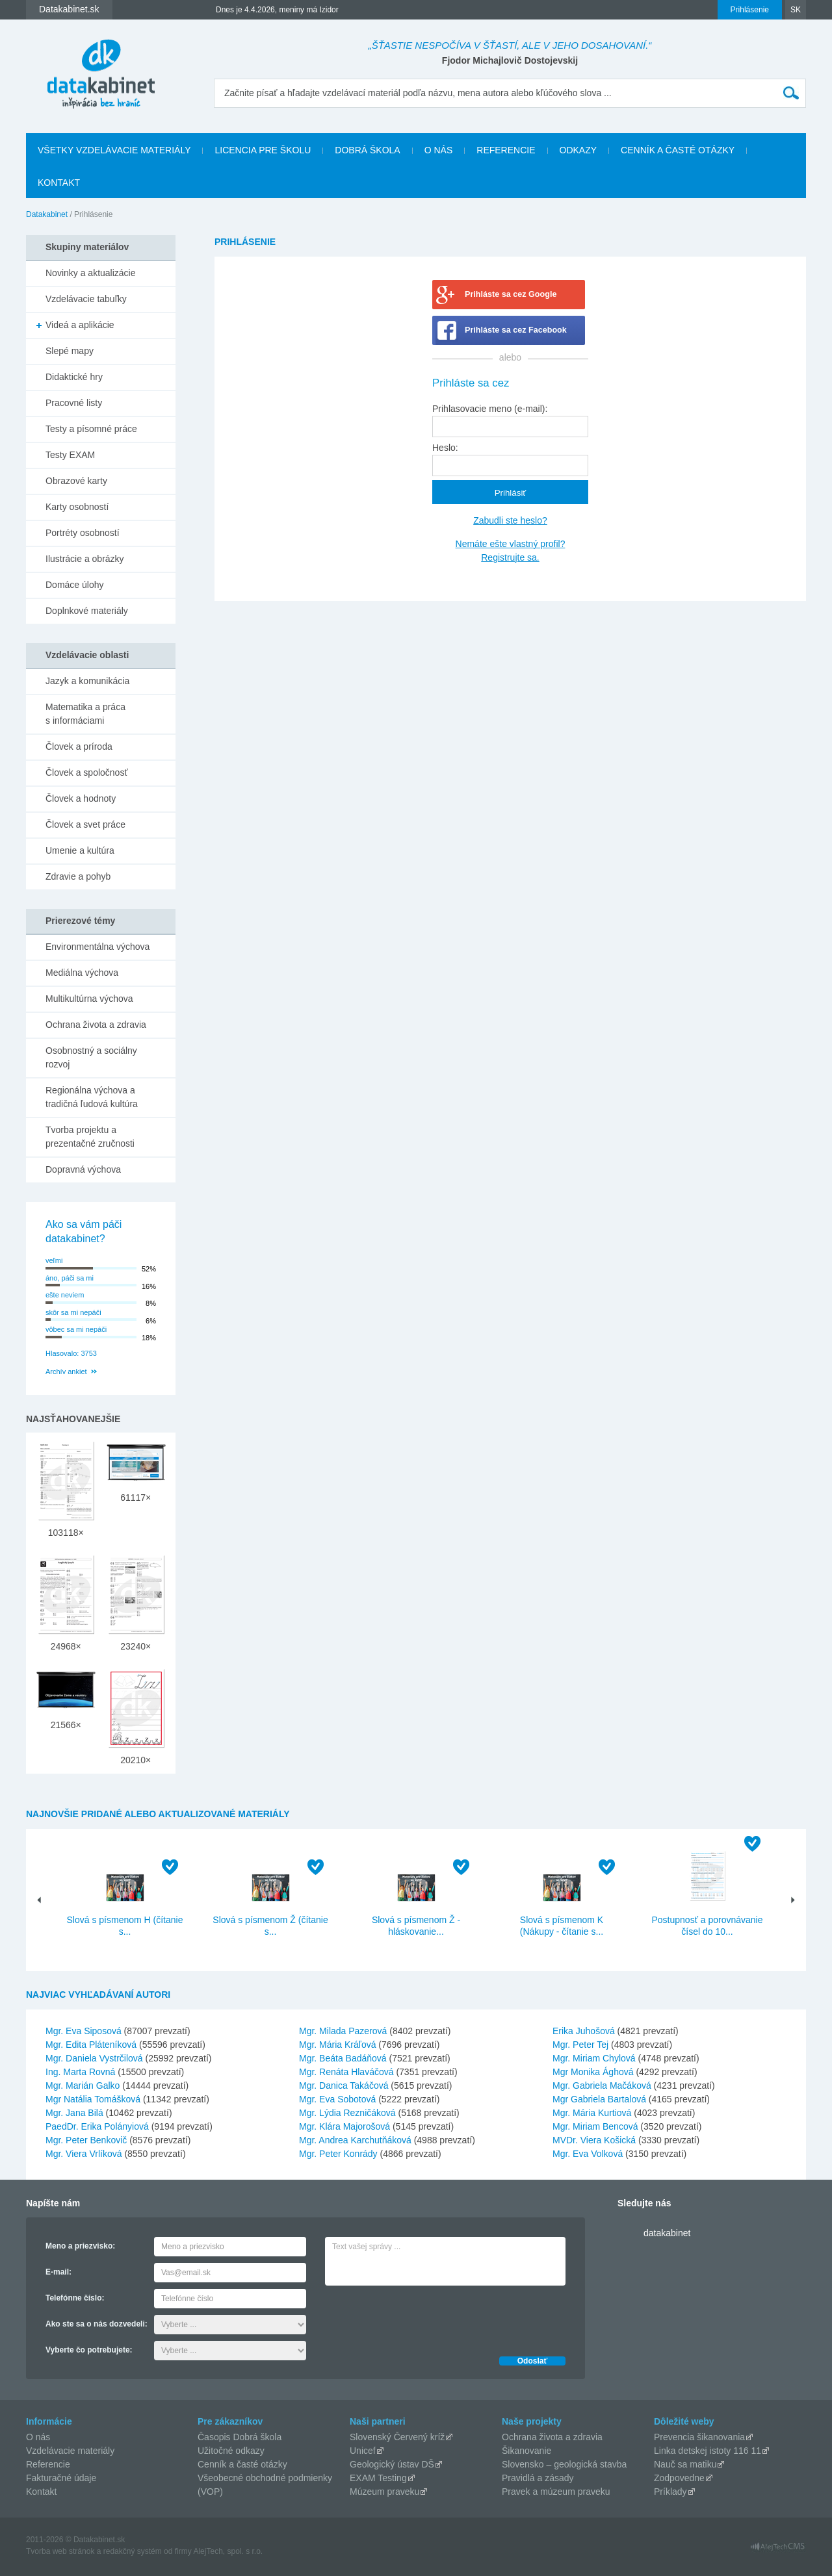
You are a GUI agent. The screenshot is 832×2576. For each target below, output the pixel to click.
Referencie (505, 150)
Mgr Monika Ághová (593, 2072)
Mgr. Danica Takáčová (343, 2085)
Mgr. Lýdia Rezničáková (347, 2113)
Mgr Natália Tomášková (93, 2099)
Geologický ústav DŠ (392, 2464)
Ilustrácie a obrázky (85, 559)
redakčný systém (132, 2551)
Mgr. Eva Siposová (84, 2031)
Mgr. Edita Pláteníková (91, 2044)
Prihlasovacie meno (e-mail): (489, 408)
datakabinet (667, 2233)
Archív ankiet (66, 1371)
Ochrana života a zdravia (96, 1024)
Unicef (363, 2450)
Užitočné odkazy (231, 2450)
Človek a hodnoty (81, 798)
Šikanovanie (526, 2450)
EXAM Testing (378, 2478)
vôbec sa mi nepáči (76, 1329)
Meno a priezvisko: (80, 2246)
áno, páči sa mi (70, 1278)
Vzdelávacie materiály (70, 2450)
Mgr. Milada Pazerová (343, 2031)
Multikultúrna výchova (89, 998)
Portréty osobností (83, 533)
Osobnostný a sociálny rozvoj (91, 1057)
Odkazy (578, 150)
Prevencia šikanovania (699, 2437)
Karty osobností (77, 507)
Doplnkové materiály (87, 611)
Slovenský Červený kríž (397, 2437)
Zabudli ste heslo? (510, 520)
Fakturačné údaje (61, 2478)
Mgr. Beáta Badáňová (343, 2058)
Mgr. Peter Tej (580, 2044)
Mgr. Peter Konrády (338, 2154)
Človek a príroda (79, 746)
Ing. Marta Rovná (80, 2072)
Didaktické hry (74, 377)
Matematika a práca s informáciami (85, 714)
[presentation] (424, 2317)
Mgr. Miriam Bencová (595, 2126)
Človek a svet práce (85, 824)
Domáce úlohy (75, 585)
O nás (438, 150)
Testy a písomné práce (91, 429)
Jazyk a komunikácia (87, 681)
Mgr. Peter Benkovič (86, 2140)
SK (795, 9)
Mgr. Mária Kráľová (337, 2044)
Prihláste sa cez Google (510, 294)
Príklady (670, 2491)
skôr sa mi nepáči (73, 1312)
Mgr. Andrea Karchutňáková (355, 2140)
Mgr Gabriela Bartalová (599, 2099)
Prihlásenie (750, 9)
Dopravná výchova (83, 1169)
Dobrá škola (367, 150)
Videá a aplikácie (80, 325)
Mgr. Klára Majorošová (344, 2126)
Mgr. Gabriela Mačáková (601, 2085)
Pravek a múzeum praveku (556, 2491)
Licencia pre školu (262, 150)
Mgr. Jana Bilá (74, 2113)
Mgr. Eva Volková (587, 2154)
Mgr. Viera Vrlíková (84, 2154)
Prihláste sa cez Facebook (516, 330)
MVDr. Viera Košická (594, 2140)
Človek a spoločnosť (87, 772)
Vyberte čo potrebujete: (89, 2349)
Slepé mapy (70, 351)
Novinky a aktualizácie (91, 273)
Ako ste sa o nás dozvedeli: (97, 2323)
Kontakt (59, 182)
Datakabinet (47, 214)
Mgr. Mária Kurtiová (591, 2113)
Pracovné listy (74, 403)
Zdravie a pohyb (78, 876)
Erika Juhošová (583, 2031)
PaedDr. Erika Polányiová (97, 2126)
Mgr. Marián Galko (83, 2085)
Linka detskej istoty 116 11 (707, 2450)
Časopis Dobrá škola (239, 2437)
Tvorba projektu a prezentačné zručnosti (90, 1137)
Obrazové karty (76, 481)
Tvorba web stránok (60, 2551)
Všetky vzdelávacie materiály (114, 150)
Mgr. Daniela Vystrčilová (94, 2058)
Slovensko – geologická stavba (564, 2464)
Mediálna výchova (82, 972)
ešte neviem (65, 1295)
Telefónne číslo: (75, 2297)
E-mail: (59, 2271)
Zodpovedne (679, 2478)
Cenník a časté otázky (677, 150)
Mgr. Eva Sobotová (337, 2099)
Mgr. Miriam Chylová (594, 2058)
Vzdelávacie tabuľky (86, 299)
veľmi (54, 1260)
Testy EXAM (70, 455)
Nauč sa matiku (685, 2464)
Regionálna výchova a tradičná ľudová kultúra (92, 1097)
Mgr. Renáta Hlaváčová (346, 2072)
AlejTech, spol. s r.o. (228, 2551)
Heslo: (445, 447)
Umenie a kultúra (80, 850)
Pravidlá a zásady (538, 2478)
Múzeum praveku (384, 2491)
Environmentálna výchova (98, 946)
